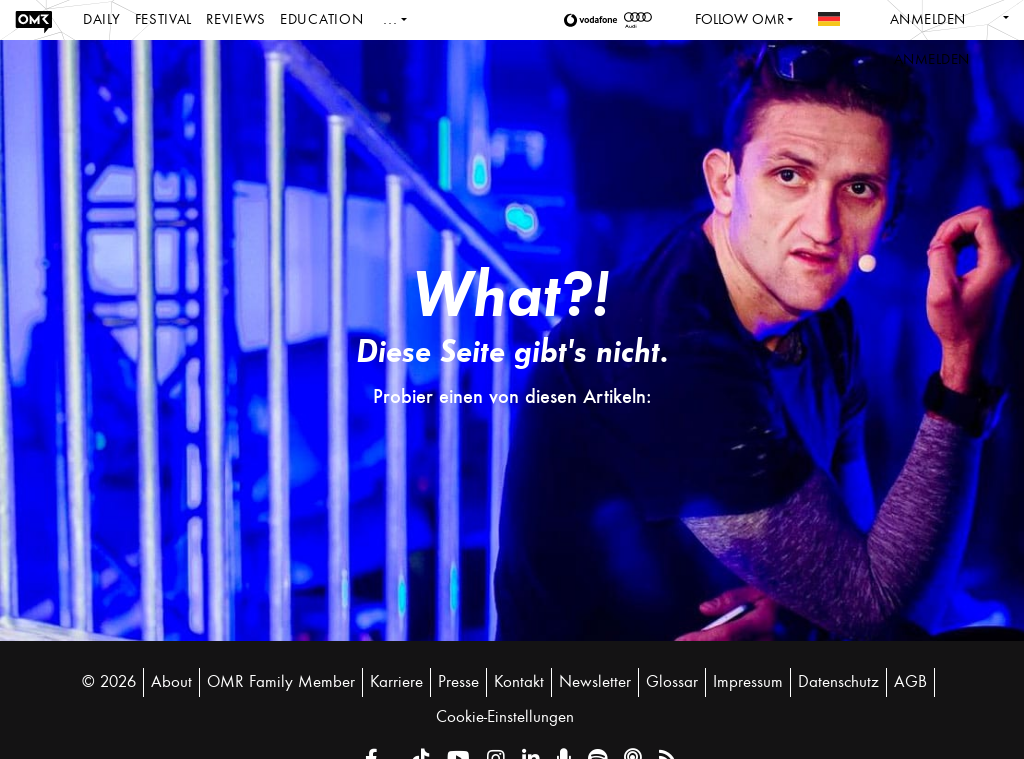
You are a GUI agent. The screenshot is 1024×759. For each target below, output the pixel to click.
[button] (594, 20)
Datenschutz (838, 682)
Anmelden (928, 19)
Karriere (396, 682)
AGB (910, 682)
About (171, 682)
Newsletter (595, 682)
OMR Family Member (281, 682)
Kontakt (519, 682)
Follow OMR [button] (739, 19)
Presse (458, 682)
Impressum (748, 682)
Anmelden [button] (932, 59)
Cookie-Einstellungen (505, 717)
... (390, 19)
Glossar (672, 682)
